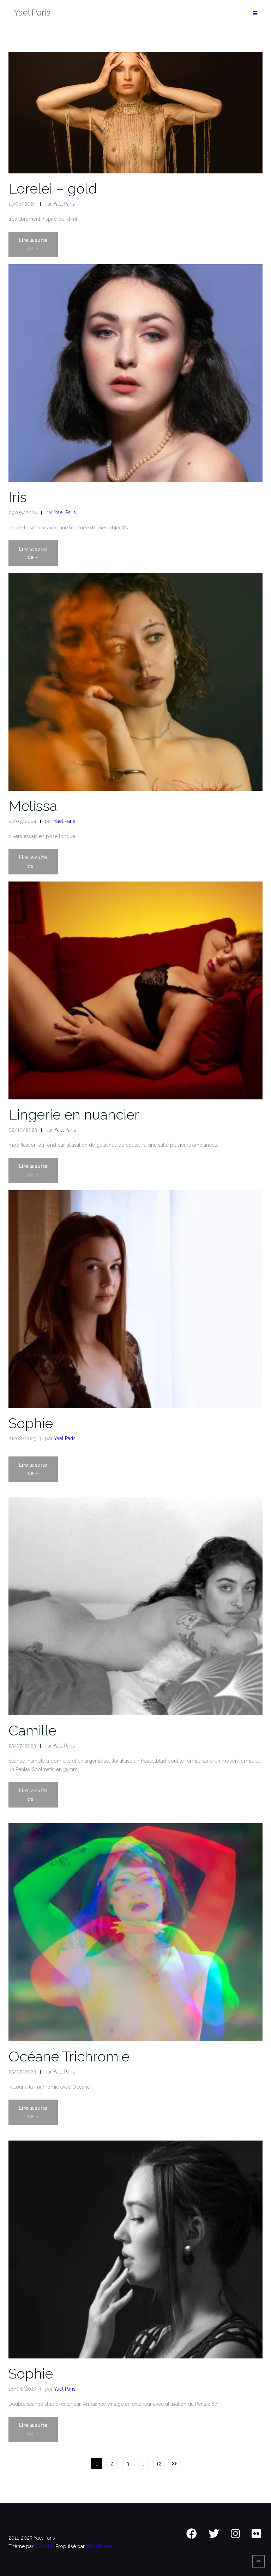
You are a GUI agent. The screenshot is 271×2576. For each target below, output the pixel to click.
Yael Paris (64, 204)
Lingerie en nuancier (73, 1114)
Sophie (30, 1423)
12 (158, 2464)
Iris (17, 497)
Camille (32, 1730)
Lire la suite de (36, 247)
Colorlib (44, 2546)
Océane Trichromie (69, 2056)
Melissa (32, 805)
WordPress (99, 2546)
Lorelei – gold (52, 188)
